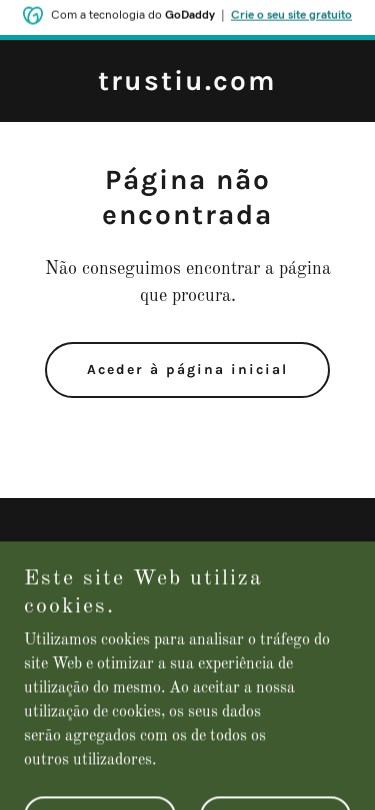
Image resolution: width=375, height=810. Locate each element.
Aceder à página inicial (187, 369)
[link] (187, 86)
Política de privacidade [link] (187, 550)
